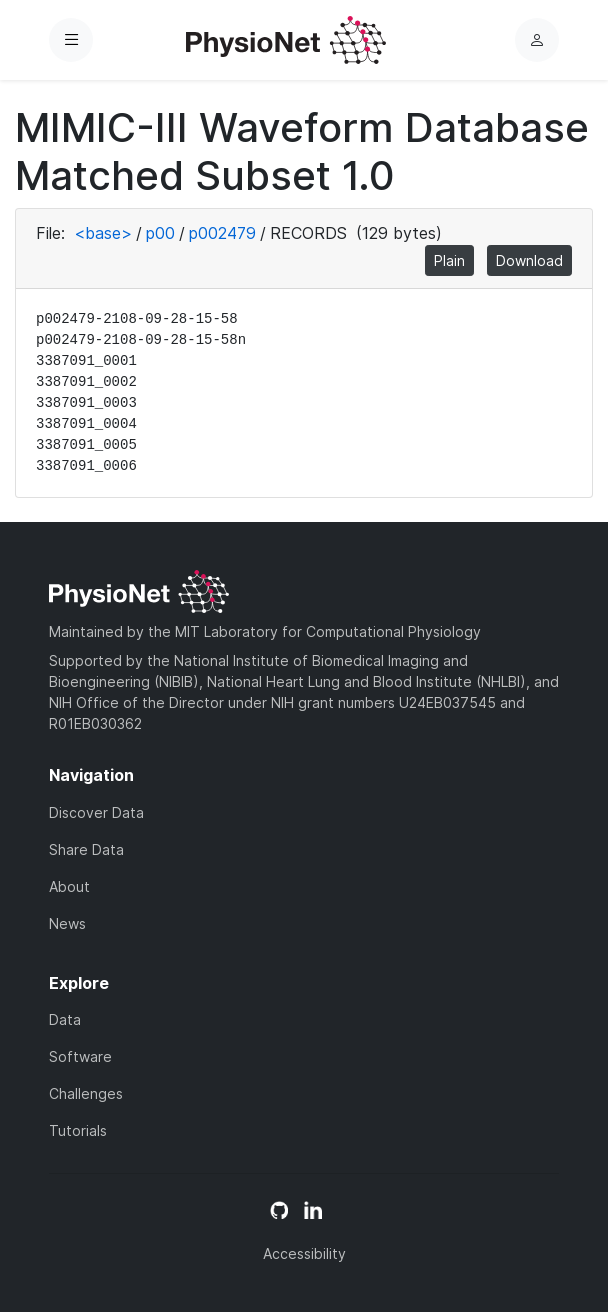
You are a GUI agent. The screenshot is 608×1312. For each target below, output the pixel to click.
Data (65, 1019)
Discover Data (96, 812)
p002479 (222, 233)
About (69, 886)
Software (80, 1056)
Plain (449, 260)
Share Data (86, 849)
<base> (103, 233)
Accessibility (304, 1253)
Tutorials (78, 1130)
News (67, 923)
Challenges (86, 1093)
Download (529, 260)
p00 (160, 233)
